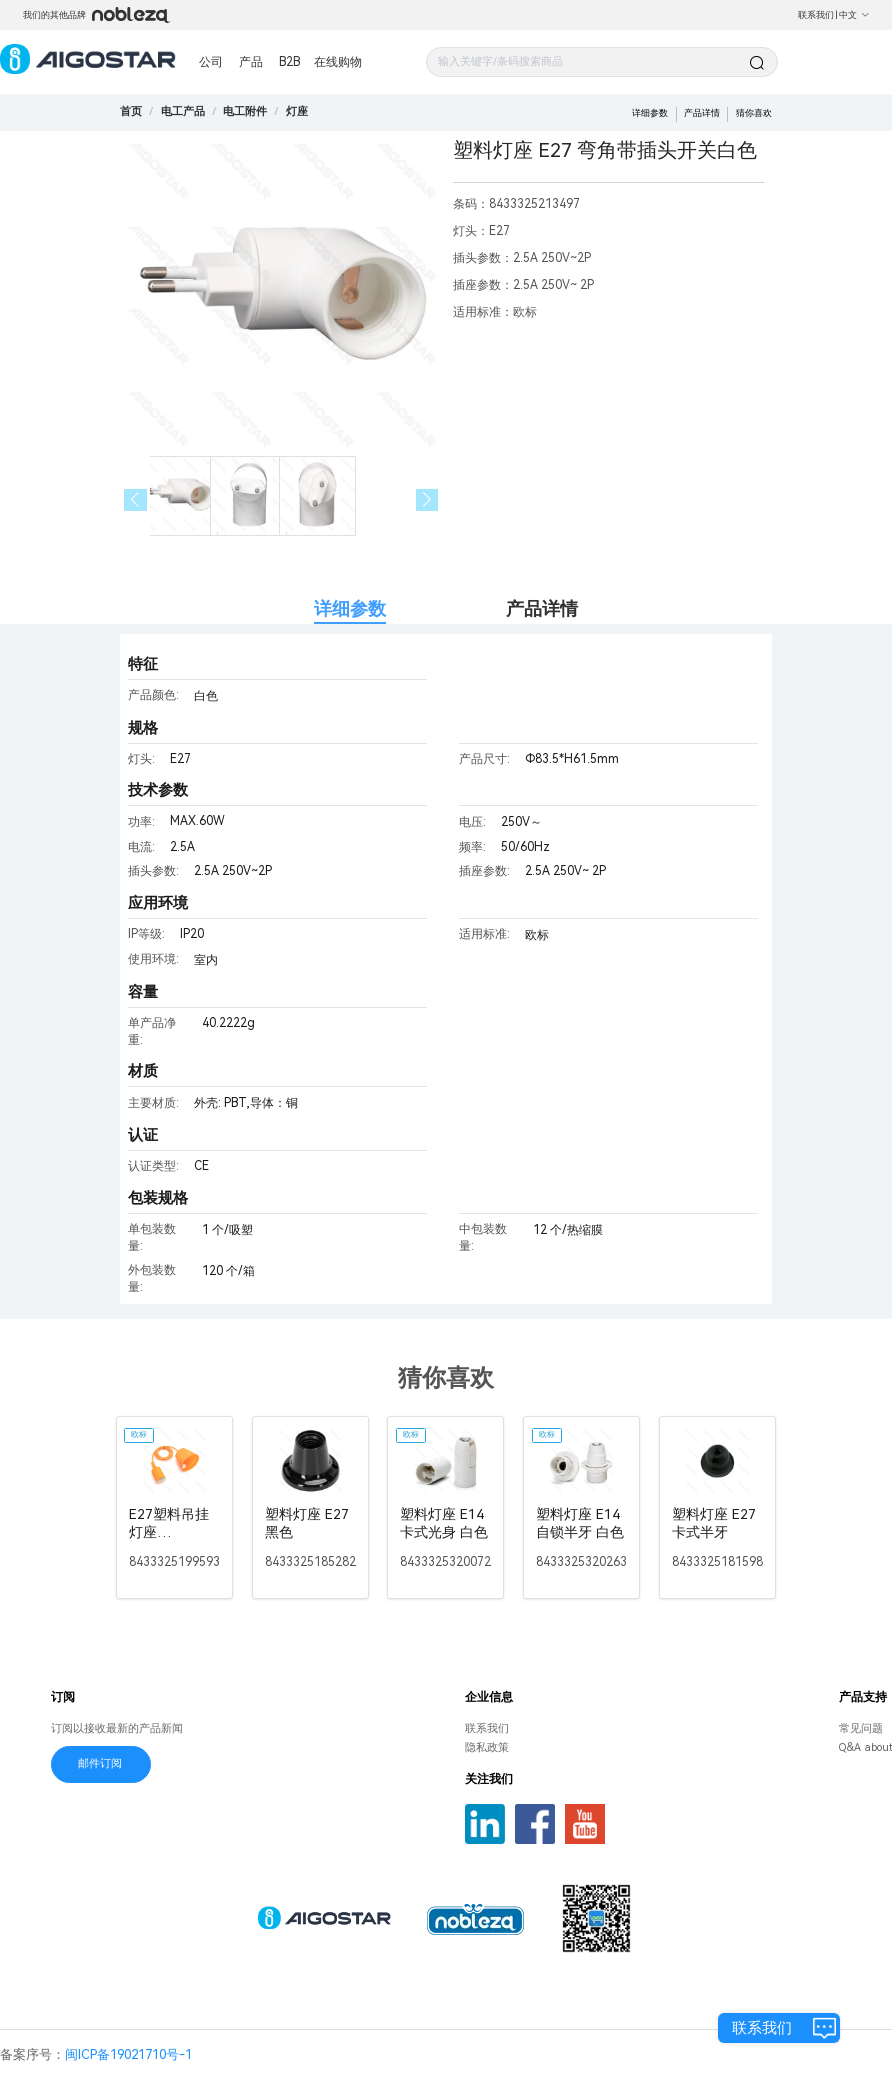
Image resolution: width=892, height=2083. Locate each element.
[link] (183, 111)
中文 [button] (854, 15)
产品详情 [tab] (542, 608)
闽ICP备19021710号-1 (128, 2054)
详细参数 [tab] (350, 608)
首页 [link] (131, 111)
